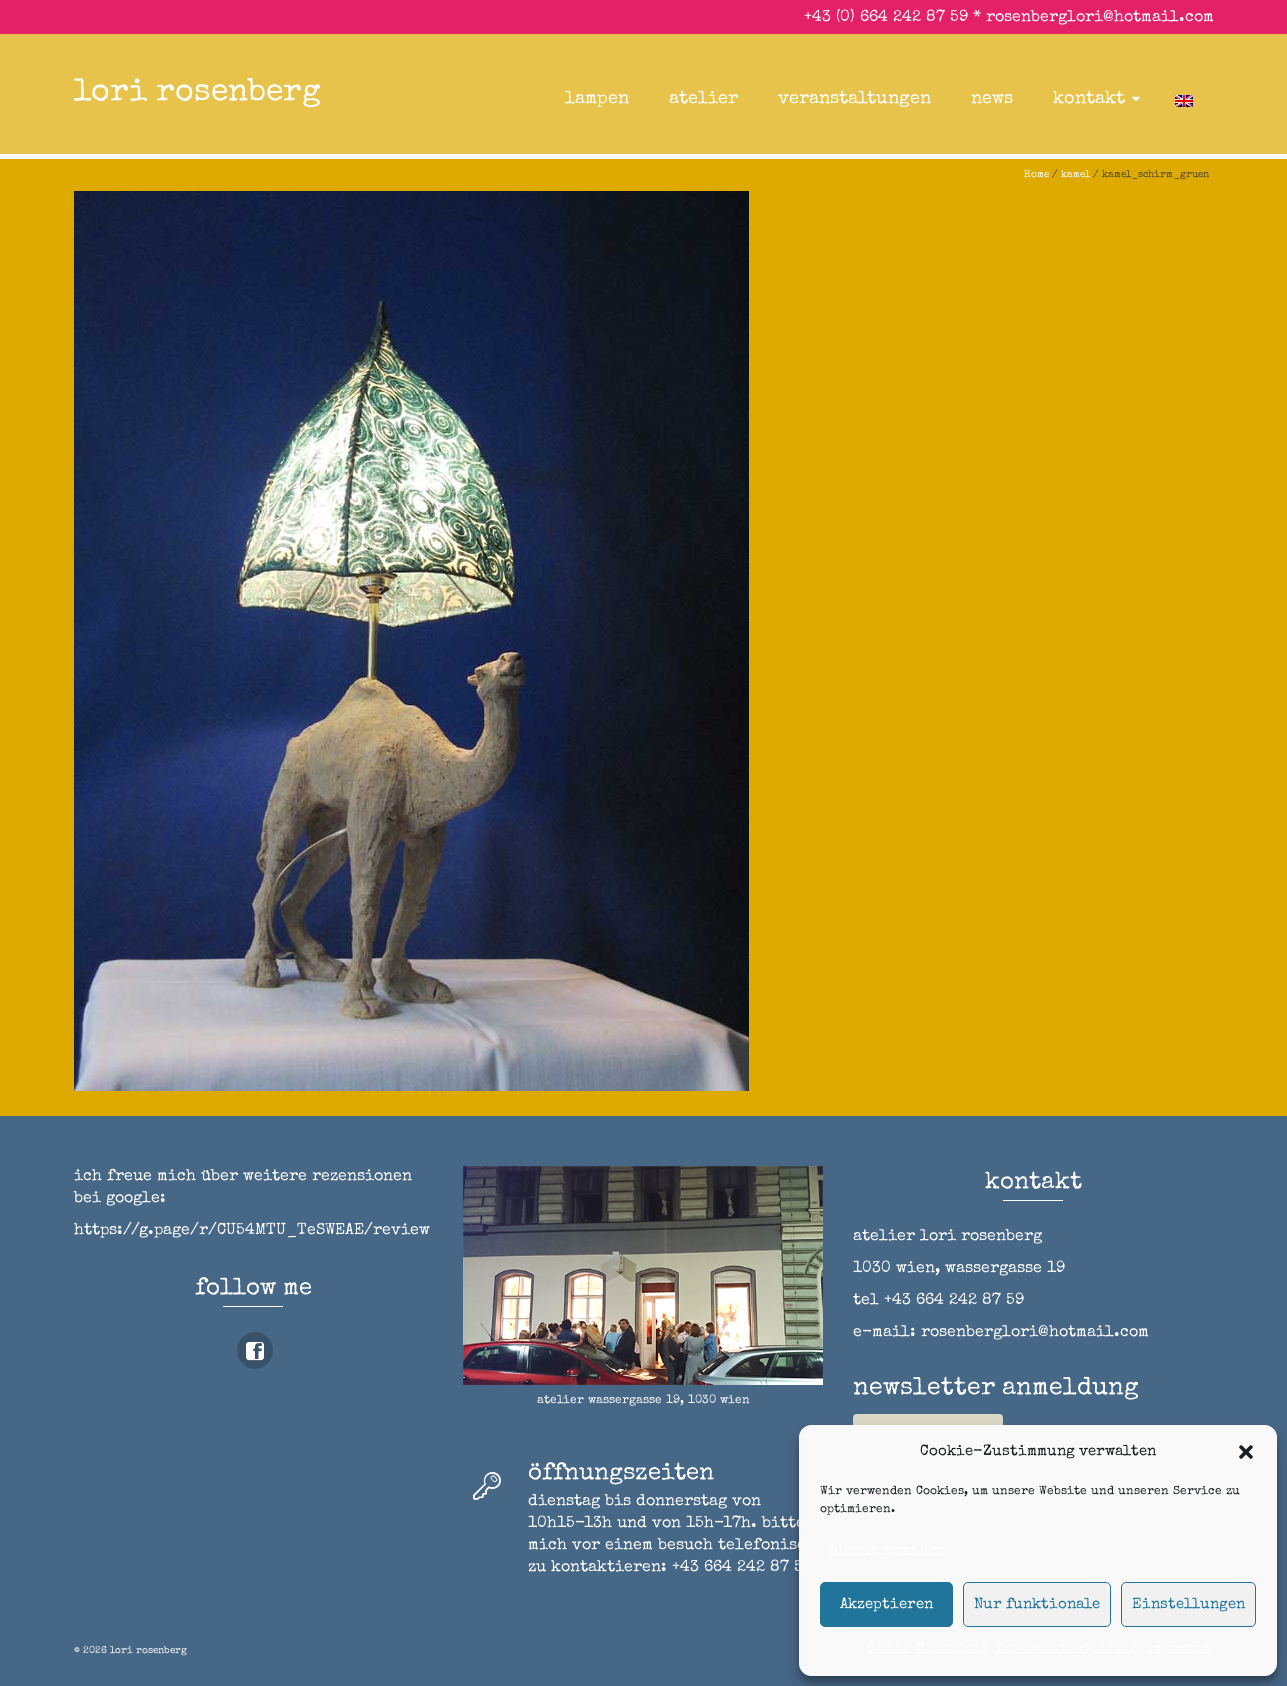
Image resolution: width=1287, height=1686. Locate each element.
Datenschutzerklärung (1066, 1649)
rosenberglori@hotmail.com (1100, 18)
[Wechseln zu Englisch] (1184, 99)
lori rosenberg (197, 93)
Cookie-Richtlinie (927, 1649)
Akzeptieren (886, 1604)
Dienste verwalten (887, 1551)
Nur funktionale (1037, 1604)
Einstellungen (1188, 1604)
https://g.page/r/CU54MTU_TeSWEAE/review (252, 1231)
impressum (1178, 1649)
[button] (1246, 1452)
